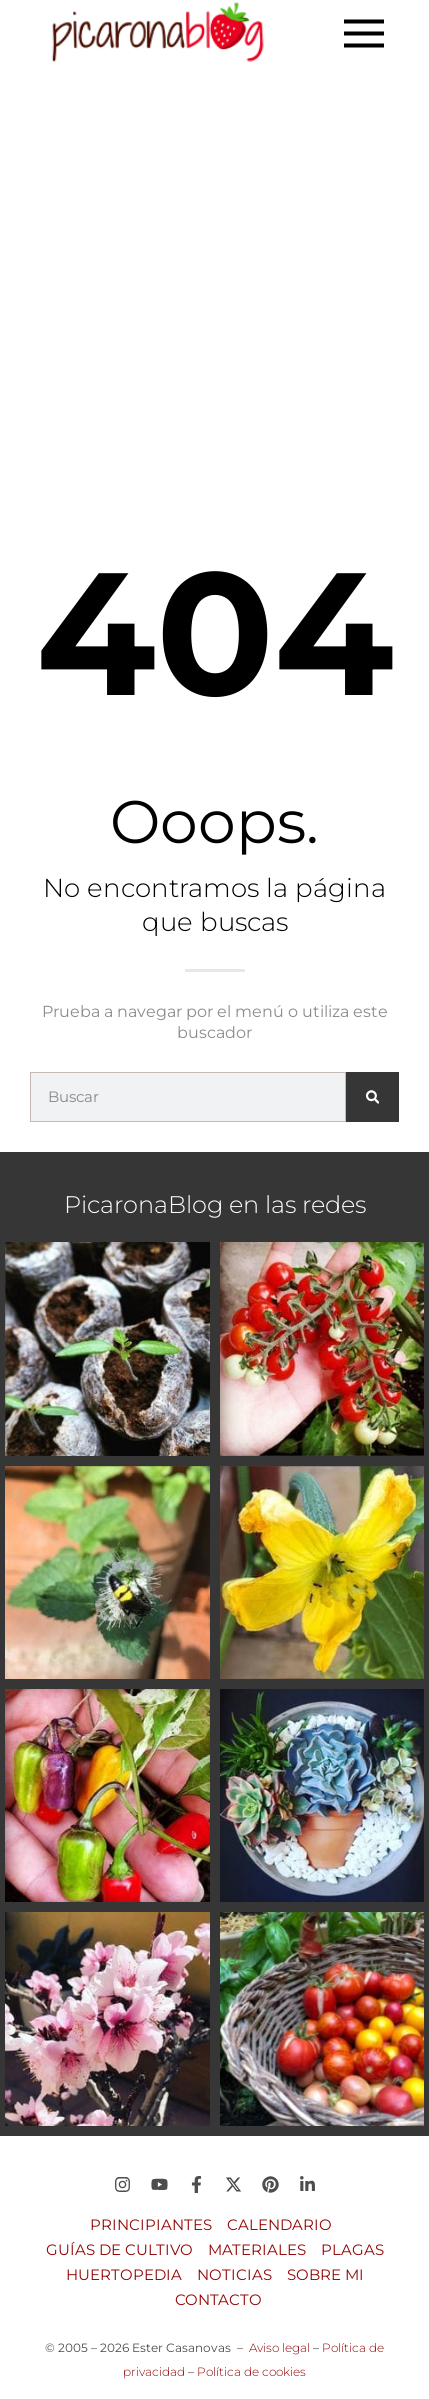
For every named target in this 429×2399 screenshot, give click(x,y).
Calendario (279, 2224)
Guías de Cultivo (119, 2249)
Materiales (257, 2249)
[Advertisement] (214, 291)
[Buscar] (372, 1097)
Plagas (352, 2249)
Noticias (234, 2274)
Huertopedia (124, 2274)
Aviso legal (279, 2347)
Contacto (218, 2299)
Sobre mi (325, 2274)
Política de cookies (251, 2371)
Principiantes (151, 2224)
